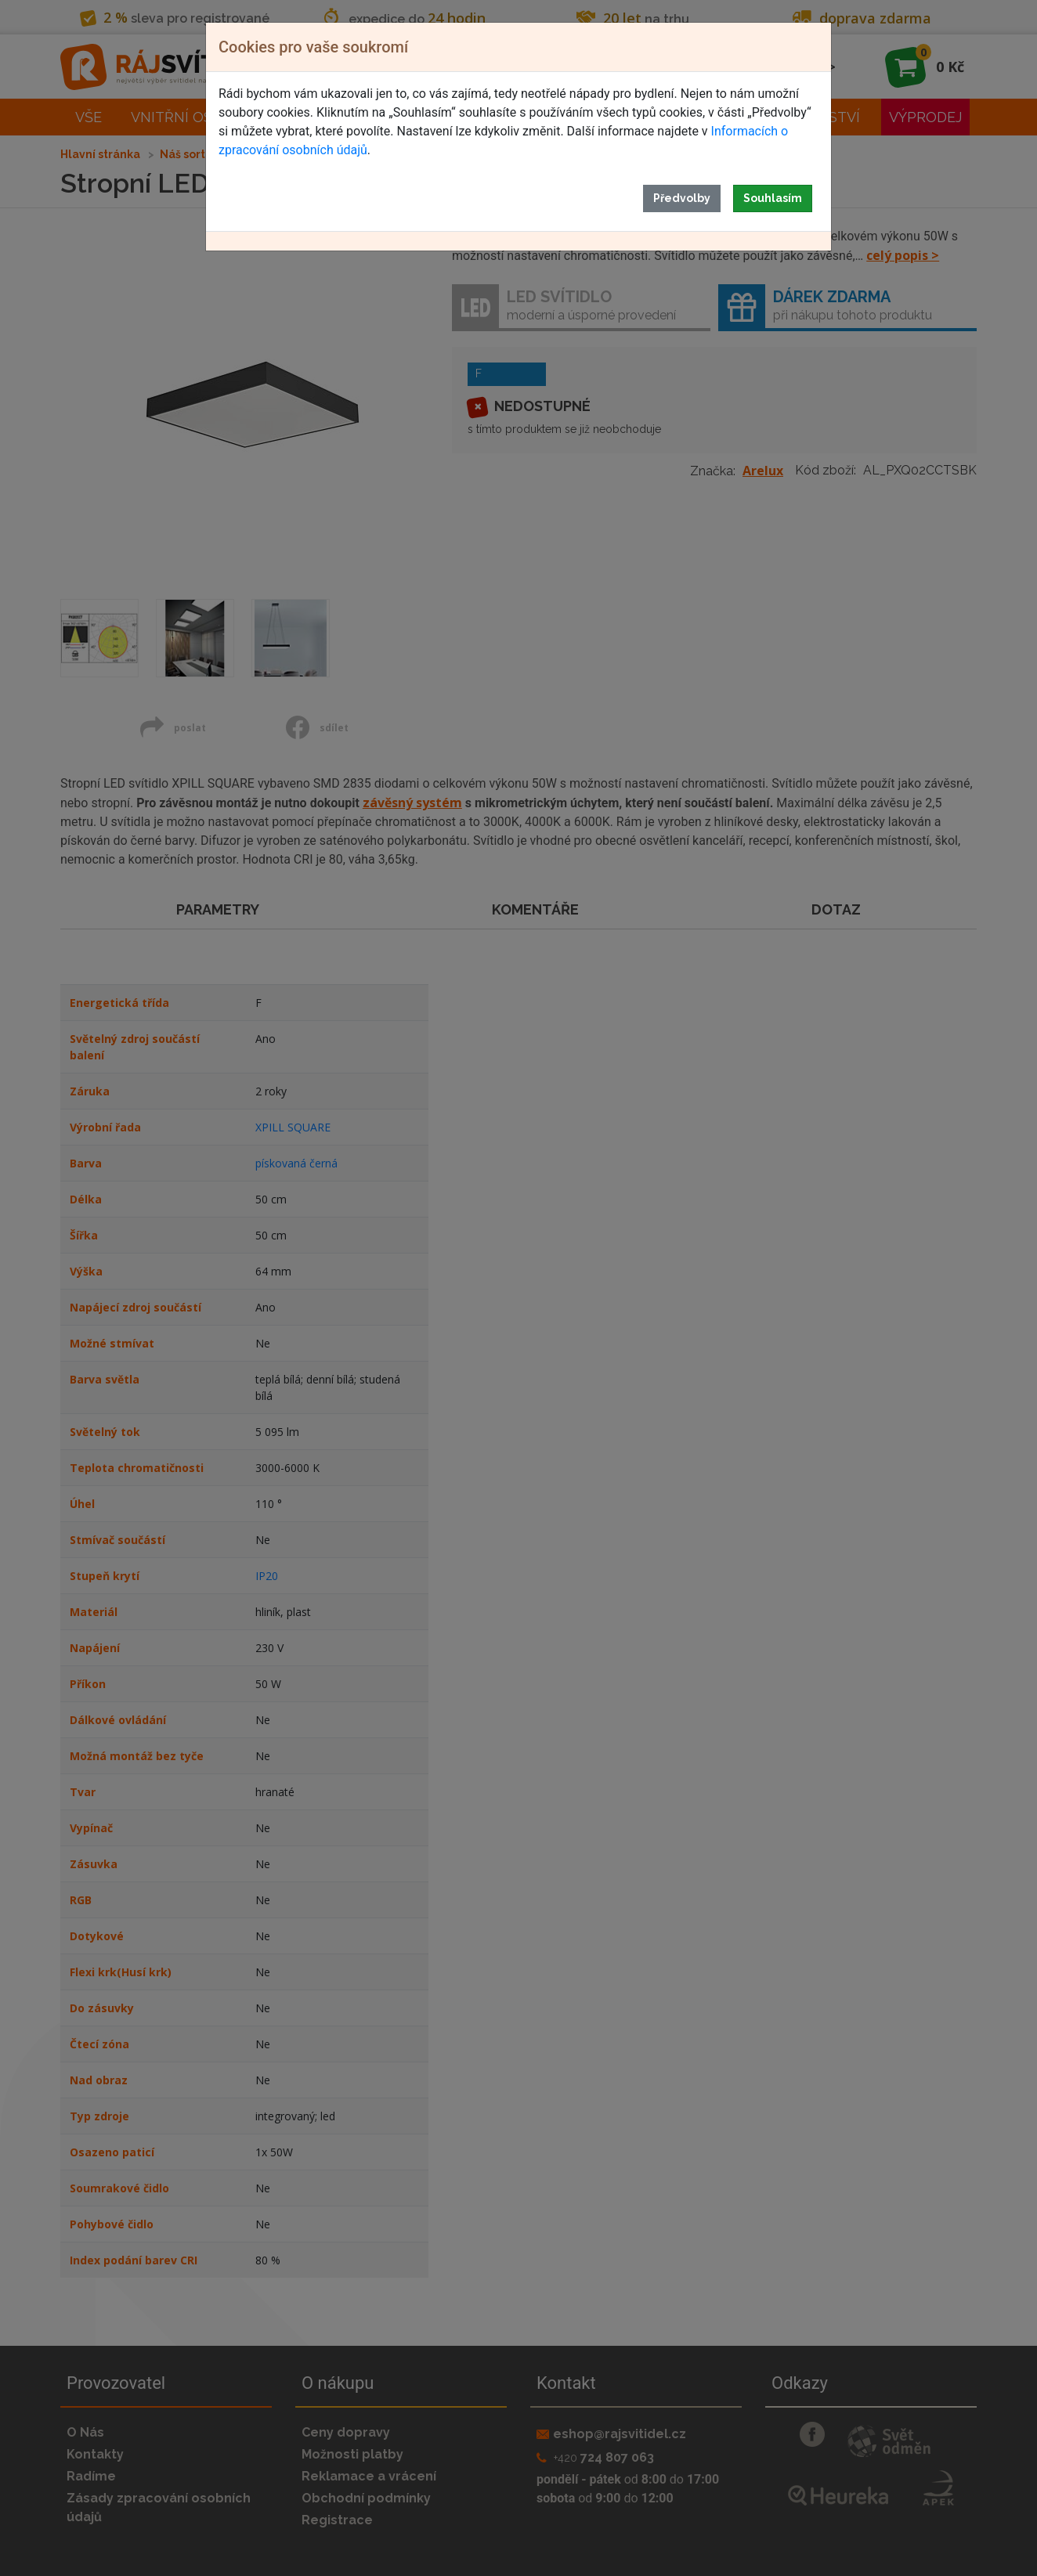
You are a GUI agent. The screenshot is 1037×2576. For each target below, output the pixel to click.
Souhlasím (772, 198)
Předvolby (681, 198)
